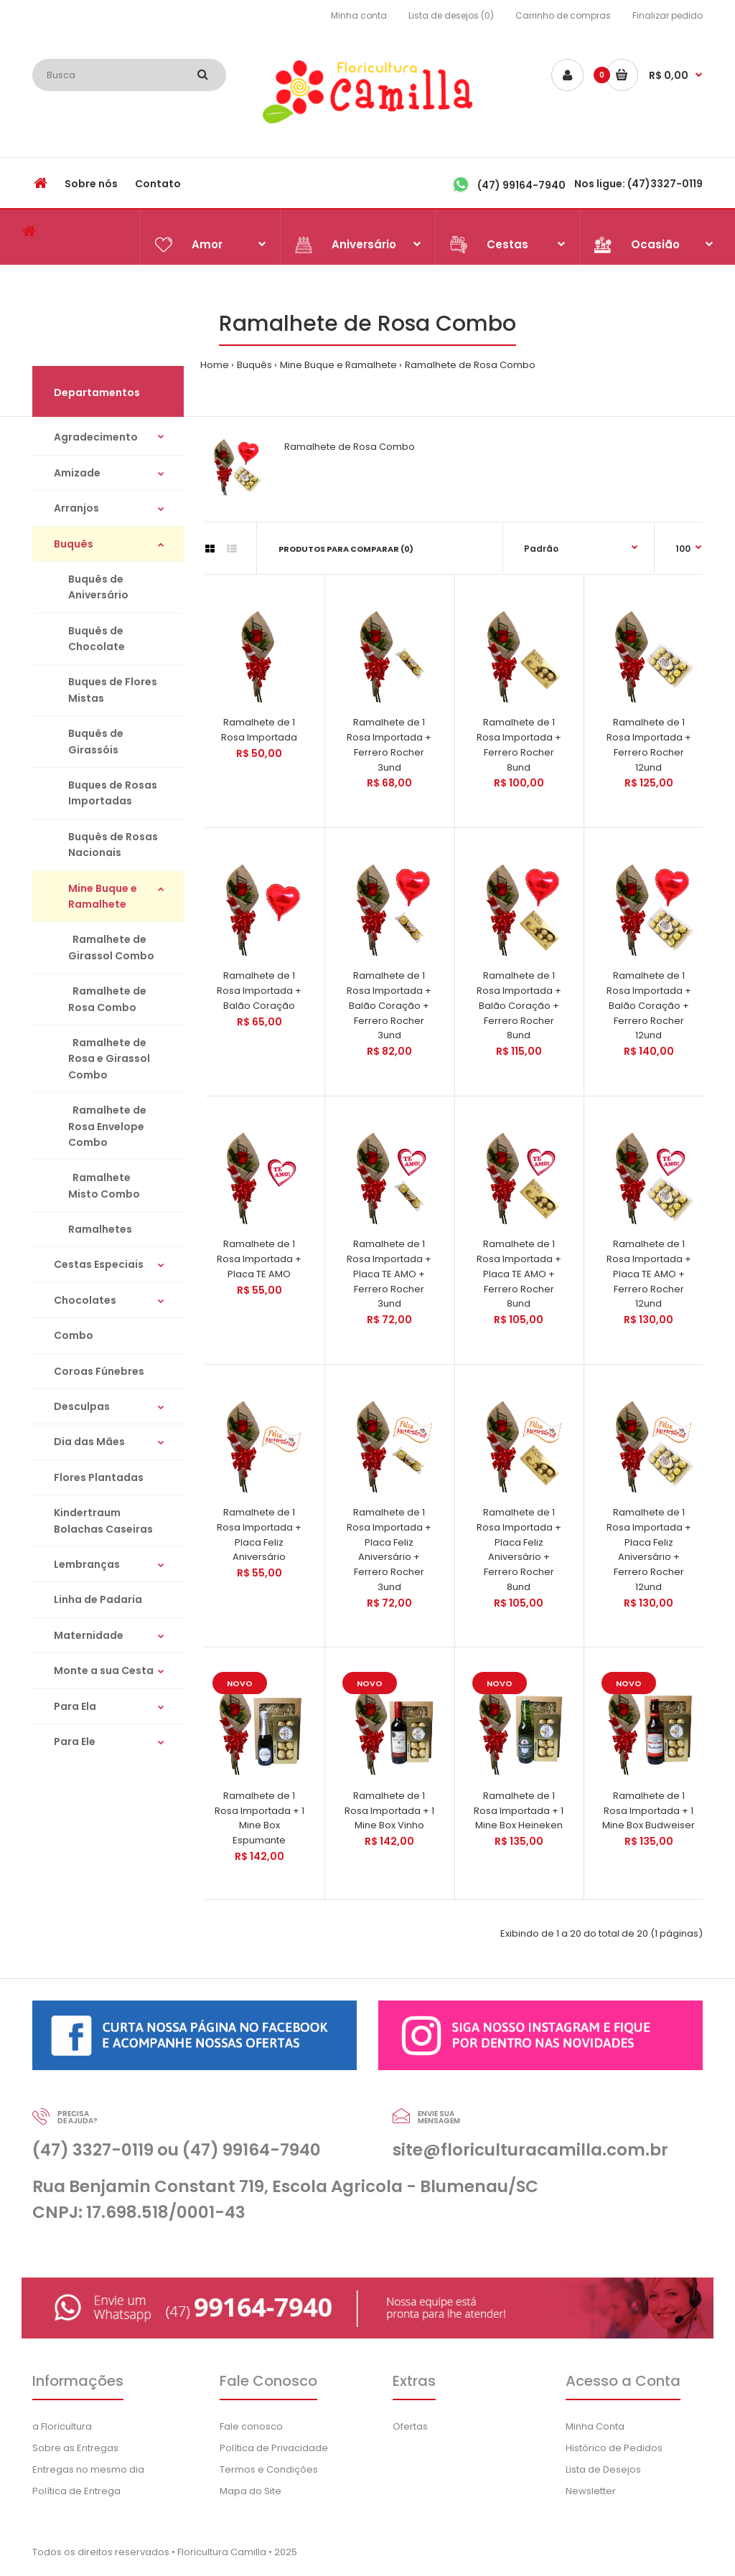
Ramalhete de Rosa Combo (470, 365)
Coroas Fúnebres (99, 1371)
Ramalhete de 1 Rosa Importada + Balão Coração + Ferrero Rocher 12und (649, 1005)
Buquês (254, 365)
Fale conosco (251, 2426)
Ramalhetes (100, 1229)
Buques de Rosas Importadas (112, 793)
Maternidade (88, 1635)
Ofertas (410, 2426)
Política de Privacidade (274, 2448)
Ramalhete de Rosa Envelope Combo (107, 1126)
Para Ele (74, 1741)
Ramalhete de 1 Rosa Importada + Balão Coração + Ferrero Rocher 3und (389, 1005)
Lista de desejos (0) (451, 15)
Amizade (77, 473)
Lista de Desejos (603, 2469)
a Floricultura (62, 2426)
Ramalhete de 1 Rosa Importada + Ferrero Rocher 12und (649, 744)
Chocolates (85, 1300)
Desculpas (82, 1406)
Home (214, 365)
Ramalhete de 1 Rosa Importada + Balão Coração (259, 990)
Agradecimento (96, 437)
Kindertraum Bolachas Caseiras (103, 1520)
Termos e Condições (269, 2469)
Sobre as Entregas (75, 2448)
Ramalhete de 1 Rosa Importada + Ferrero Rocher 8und (519, 744)
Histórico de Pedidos (614, 2448)
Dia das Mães (89, 1441)
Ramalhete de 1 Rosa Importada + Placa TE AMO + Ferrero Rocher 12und (649, 1273)
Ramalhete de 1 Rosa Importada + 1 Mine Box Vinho (389, 1811)
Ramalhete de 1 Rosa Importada (259, 729)
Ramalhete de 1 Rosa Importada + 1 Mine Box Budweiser (648, 1811)
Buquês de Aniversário (98, 587)
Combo (73, 1335)
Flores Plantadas (99, 1477)
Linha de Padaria (98, 1599)
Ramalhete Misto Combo (104, 1185)
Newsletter (591, 2491)
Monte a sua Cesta (104, 1670)
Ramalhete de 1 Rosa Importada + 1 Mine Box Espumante (259, 1818)
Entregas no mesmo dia (88, 2469)
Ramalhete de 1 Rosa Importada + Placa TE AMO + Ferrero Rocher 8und (519, 1273)
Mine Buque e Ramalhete (338, 365)
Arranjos (76, 508)
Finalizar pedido (667, 15)
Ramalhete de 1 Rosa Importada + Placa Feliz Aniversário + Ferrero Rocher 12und (649, 1549)
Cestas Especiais (99, 1264)
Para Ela (75, 1706)
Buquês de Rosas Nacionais (113, 844)
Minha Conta (595, 2426)
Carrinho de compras (563, 15)
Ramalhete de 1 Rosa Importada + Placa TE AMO (259, 1259)
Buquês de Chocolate (96, 639)
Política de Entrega (76, 2491)
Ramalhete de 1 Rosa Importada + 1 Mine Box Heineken (518, 1811)
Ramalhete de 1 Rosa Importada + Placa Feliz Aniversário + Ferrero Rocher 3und (389, 1549)
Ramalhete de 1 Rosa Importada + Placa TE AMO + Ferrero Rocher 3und (389, 1273)
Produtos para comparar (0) (345, 549)
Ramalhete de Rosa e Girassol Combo (109, 1058)
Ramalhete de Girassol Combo (111, 947)
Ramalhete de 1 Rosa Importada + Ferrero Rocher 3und (389, 744)
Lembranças (87, 1564)
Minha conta (359, 15)
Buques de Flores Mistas (112, 689)
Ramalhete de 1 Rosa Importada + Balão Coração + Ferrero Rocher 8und (519, 1005)
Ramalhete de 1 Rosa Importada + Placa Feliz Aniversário (259, 1534)
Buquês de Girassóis (95, 741)
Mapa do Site (250, 2491)
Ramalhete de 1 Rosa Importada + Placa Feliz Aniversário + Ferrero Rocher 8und (519, 1549)
